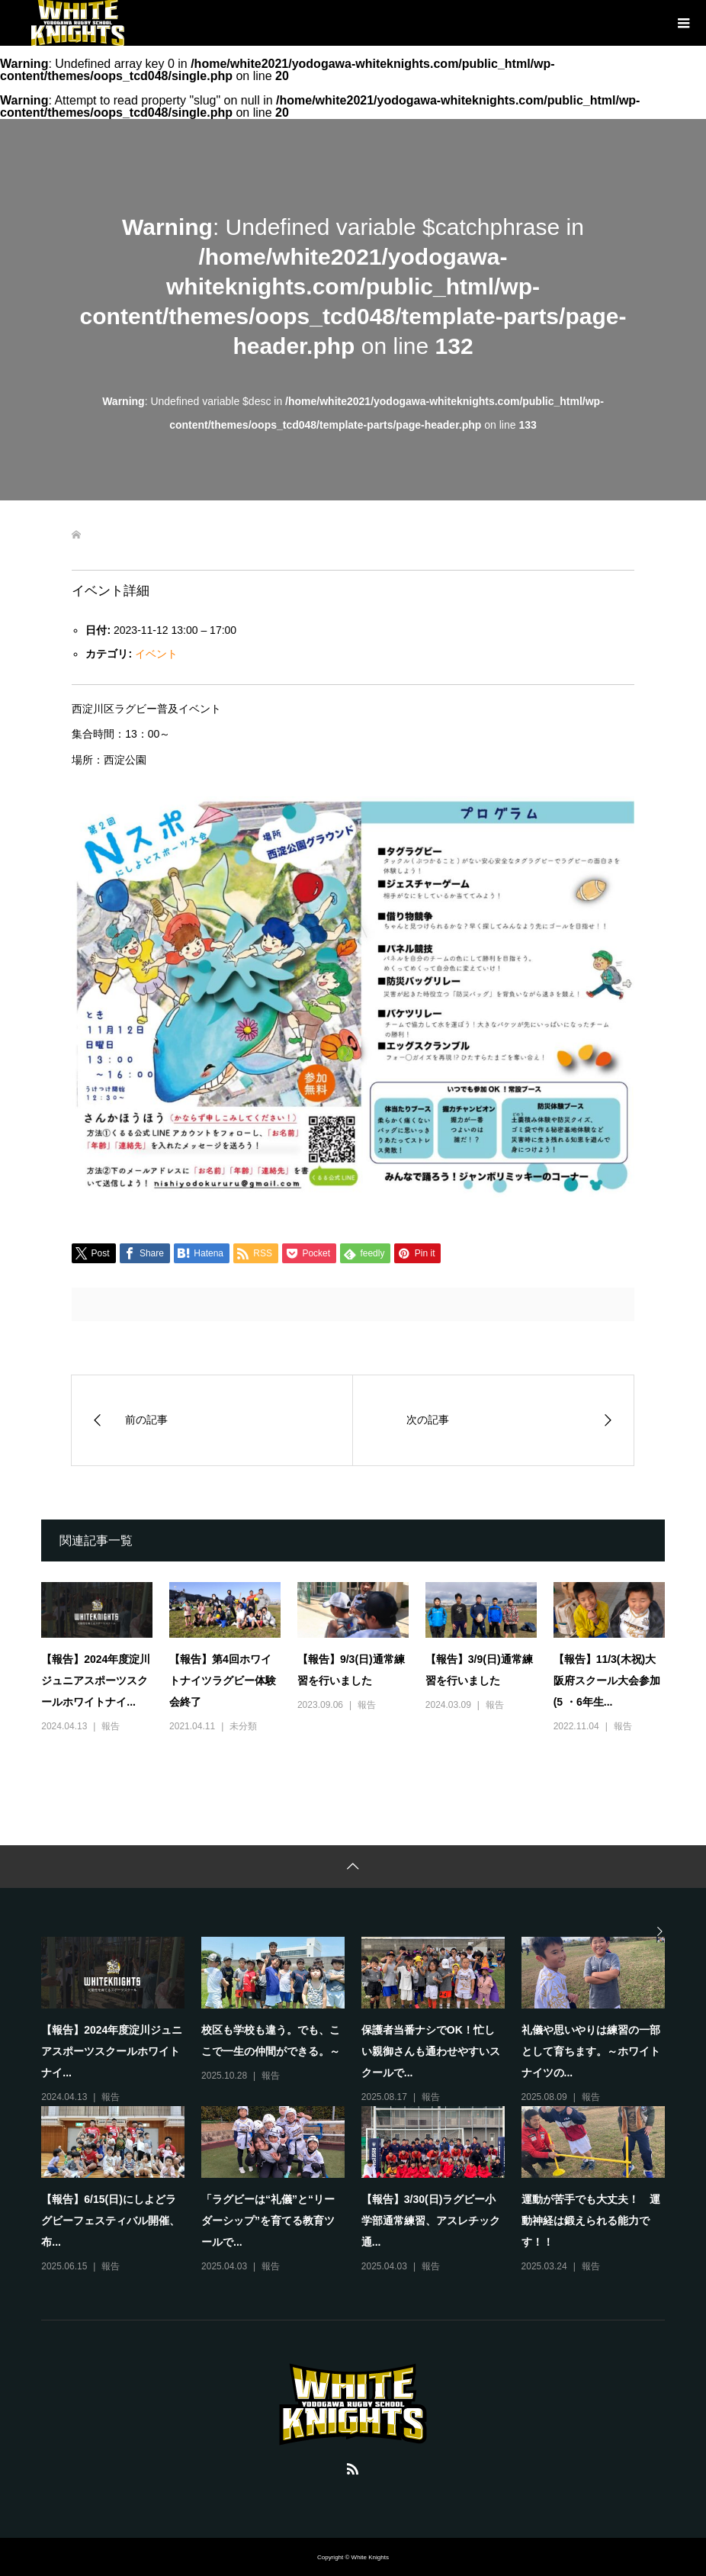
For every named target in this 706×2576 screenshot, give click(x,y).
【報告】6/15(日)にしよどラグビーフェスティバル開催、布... (110, 2220)
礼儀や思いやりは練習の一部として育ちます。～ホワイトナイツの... (590, 2051)
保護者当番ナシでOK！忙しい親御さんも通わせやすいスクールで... (430, 2051)
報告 (110, 1726)
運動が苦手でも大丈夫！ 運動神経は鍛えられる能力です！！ (590, 2220)
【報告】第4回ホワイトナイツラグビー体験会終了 (222, 1680)
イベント (156, 654)
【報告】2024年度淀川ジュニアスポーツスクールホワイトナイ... (95, 1680)
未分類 (243, 1726)
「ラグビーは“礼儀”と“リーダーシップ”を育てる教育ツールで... (268, 2220)
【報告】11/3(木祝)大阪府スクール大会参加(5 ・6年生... (607, 1680)
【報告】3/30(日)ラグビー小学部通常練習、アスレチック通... (430, 2220)
